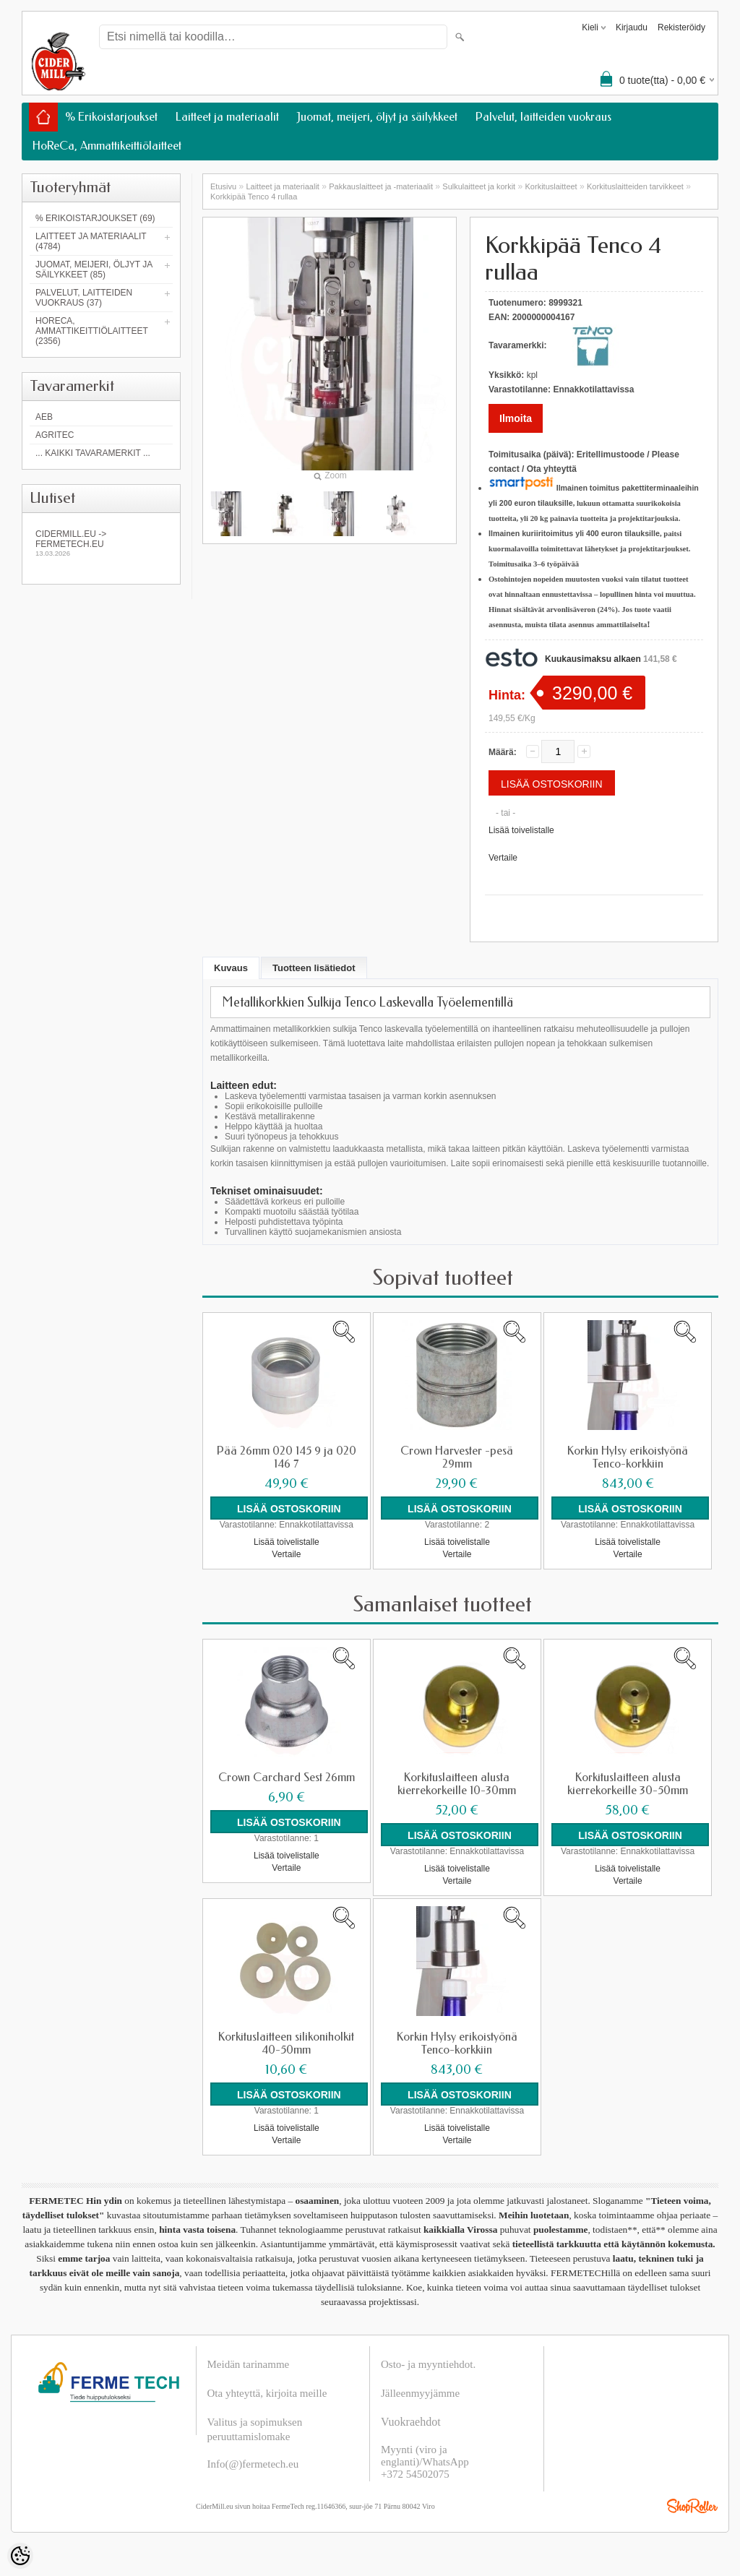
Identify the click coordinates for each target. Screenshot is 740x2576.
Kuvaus (231, 967)
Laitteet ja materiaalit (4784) (90, 241)
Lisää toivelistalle (521, 830)
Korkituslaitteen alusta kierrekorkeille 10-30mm (456, 1784)
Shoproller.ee (692, 2506)
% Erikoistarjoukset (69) (95, 218)
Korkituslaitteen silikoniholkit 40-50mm (286, 2043)
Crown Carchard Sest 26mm (286, 1777)
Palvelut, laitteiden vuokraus (543, 117)
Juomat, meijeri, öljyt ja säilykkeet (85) (93, 269)
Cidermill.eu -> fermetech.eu (101, 543)
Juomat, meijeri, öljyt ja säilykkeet (377, 117)
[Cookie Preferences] (20, 2556)
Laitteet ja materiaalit (227, 117)
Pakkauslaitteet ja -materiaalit (381, 186)
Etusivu (223, 186)
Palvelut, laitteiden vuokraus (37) (83, 298)
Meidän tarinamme (248, 2364)
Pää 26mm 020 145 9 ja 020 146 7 (286, 1457)
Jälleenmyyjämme (420, 2393)
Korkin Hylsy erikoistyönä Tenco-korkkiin (627, 1457)
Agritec (54, 435)
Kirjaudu (632, 27)
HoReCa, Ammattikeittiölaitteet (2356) (91, 331)
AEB (44, 417)
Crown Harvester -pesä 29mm (456, 1457)
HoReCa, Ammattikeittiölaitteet (107, 145)
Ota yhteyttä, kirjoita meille (267, 2393)
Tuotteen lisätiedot (314, 967)
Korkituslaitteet (551, 186)
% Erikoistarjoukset (111, 117)
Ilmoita (515, 418)
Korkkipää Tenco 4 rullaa (253, 196)
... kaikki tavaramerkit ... (92, 453)
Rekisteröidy (681, 27)
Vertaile (503, 858)
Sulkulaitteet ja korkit (478, 186)
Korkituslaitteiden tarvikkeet (635, 186)
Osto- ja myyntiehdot (427, 2364)
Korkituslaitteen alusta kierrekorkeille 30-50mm (627, 1784)
